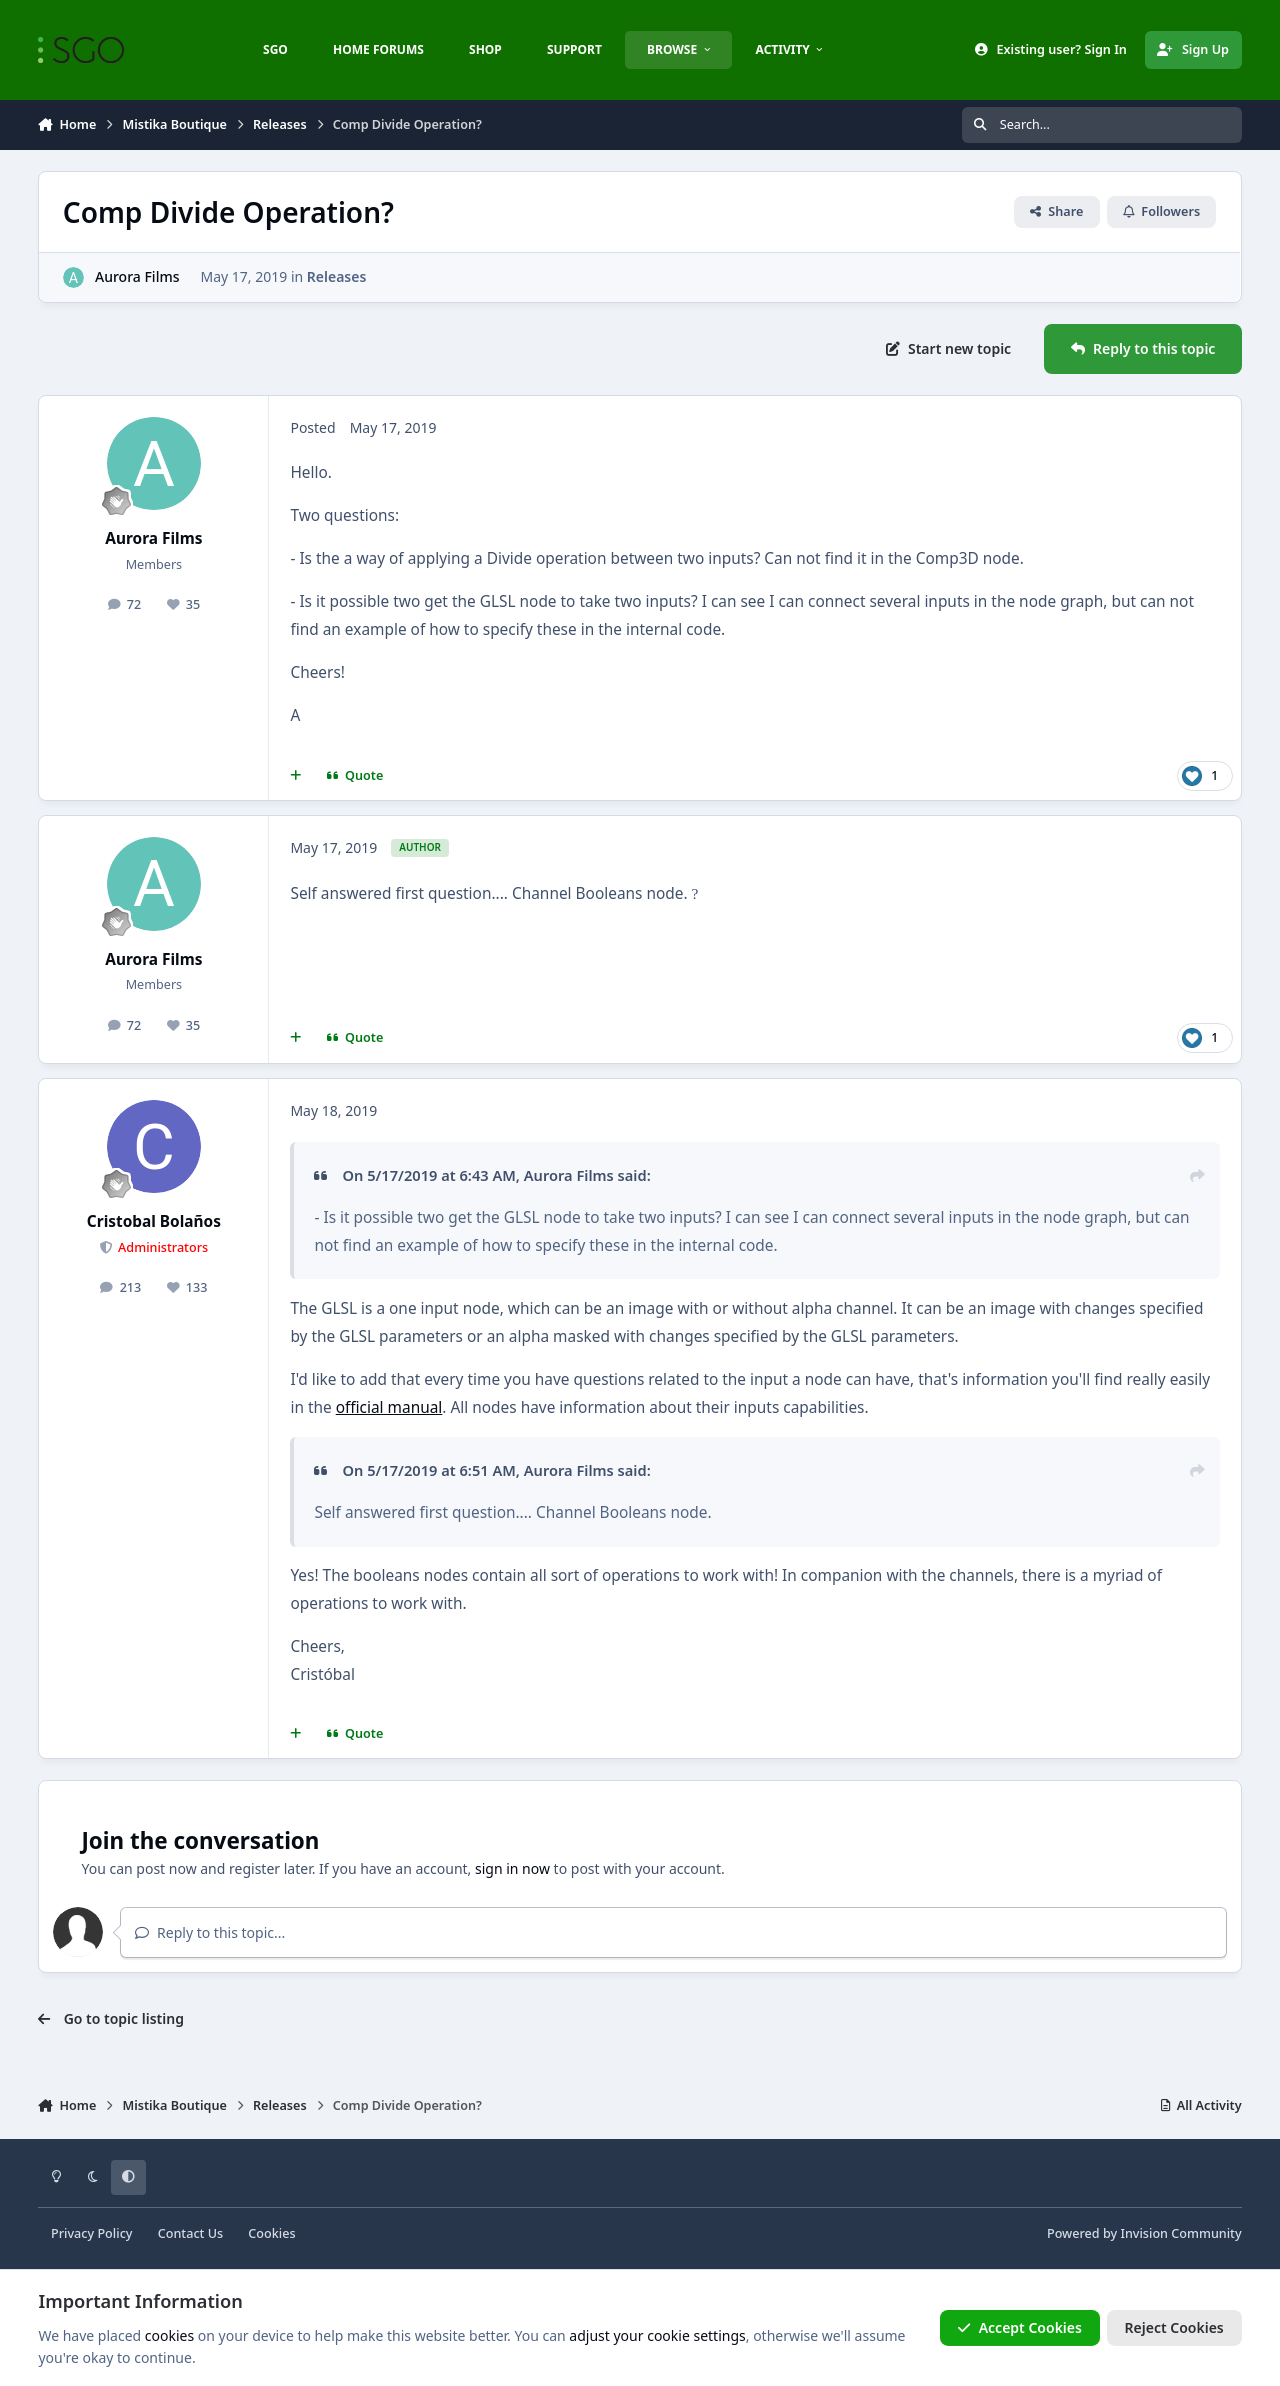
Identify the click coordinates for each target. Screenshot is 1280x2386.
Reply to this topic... (210, 1932)
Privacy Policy (91, 2233)
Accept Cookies (1020, 2327)
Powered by (1144, 2233)
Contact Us (190, 2233)
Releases (337, 276)
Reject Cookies (1174, 2327)
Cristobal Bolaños (154, 1221)
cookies (169, 2335)
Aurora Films (137, 276)
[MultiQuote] (295, 776)
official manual (389, 1407)
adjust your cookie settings (657, 2335)
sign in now (512, 1868)
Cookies (271, 2233)
